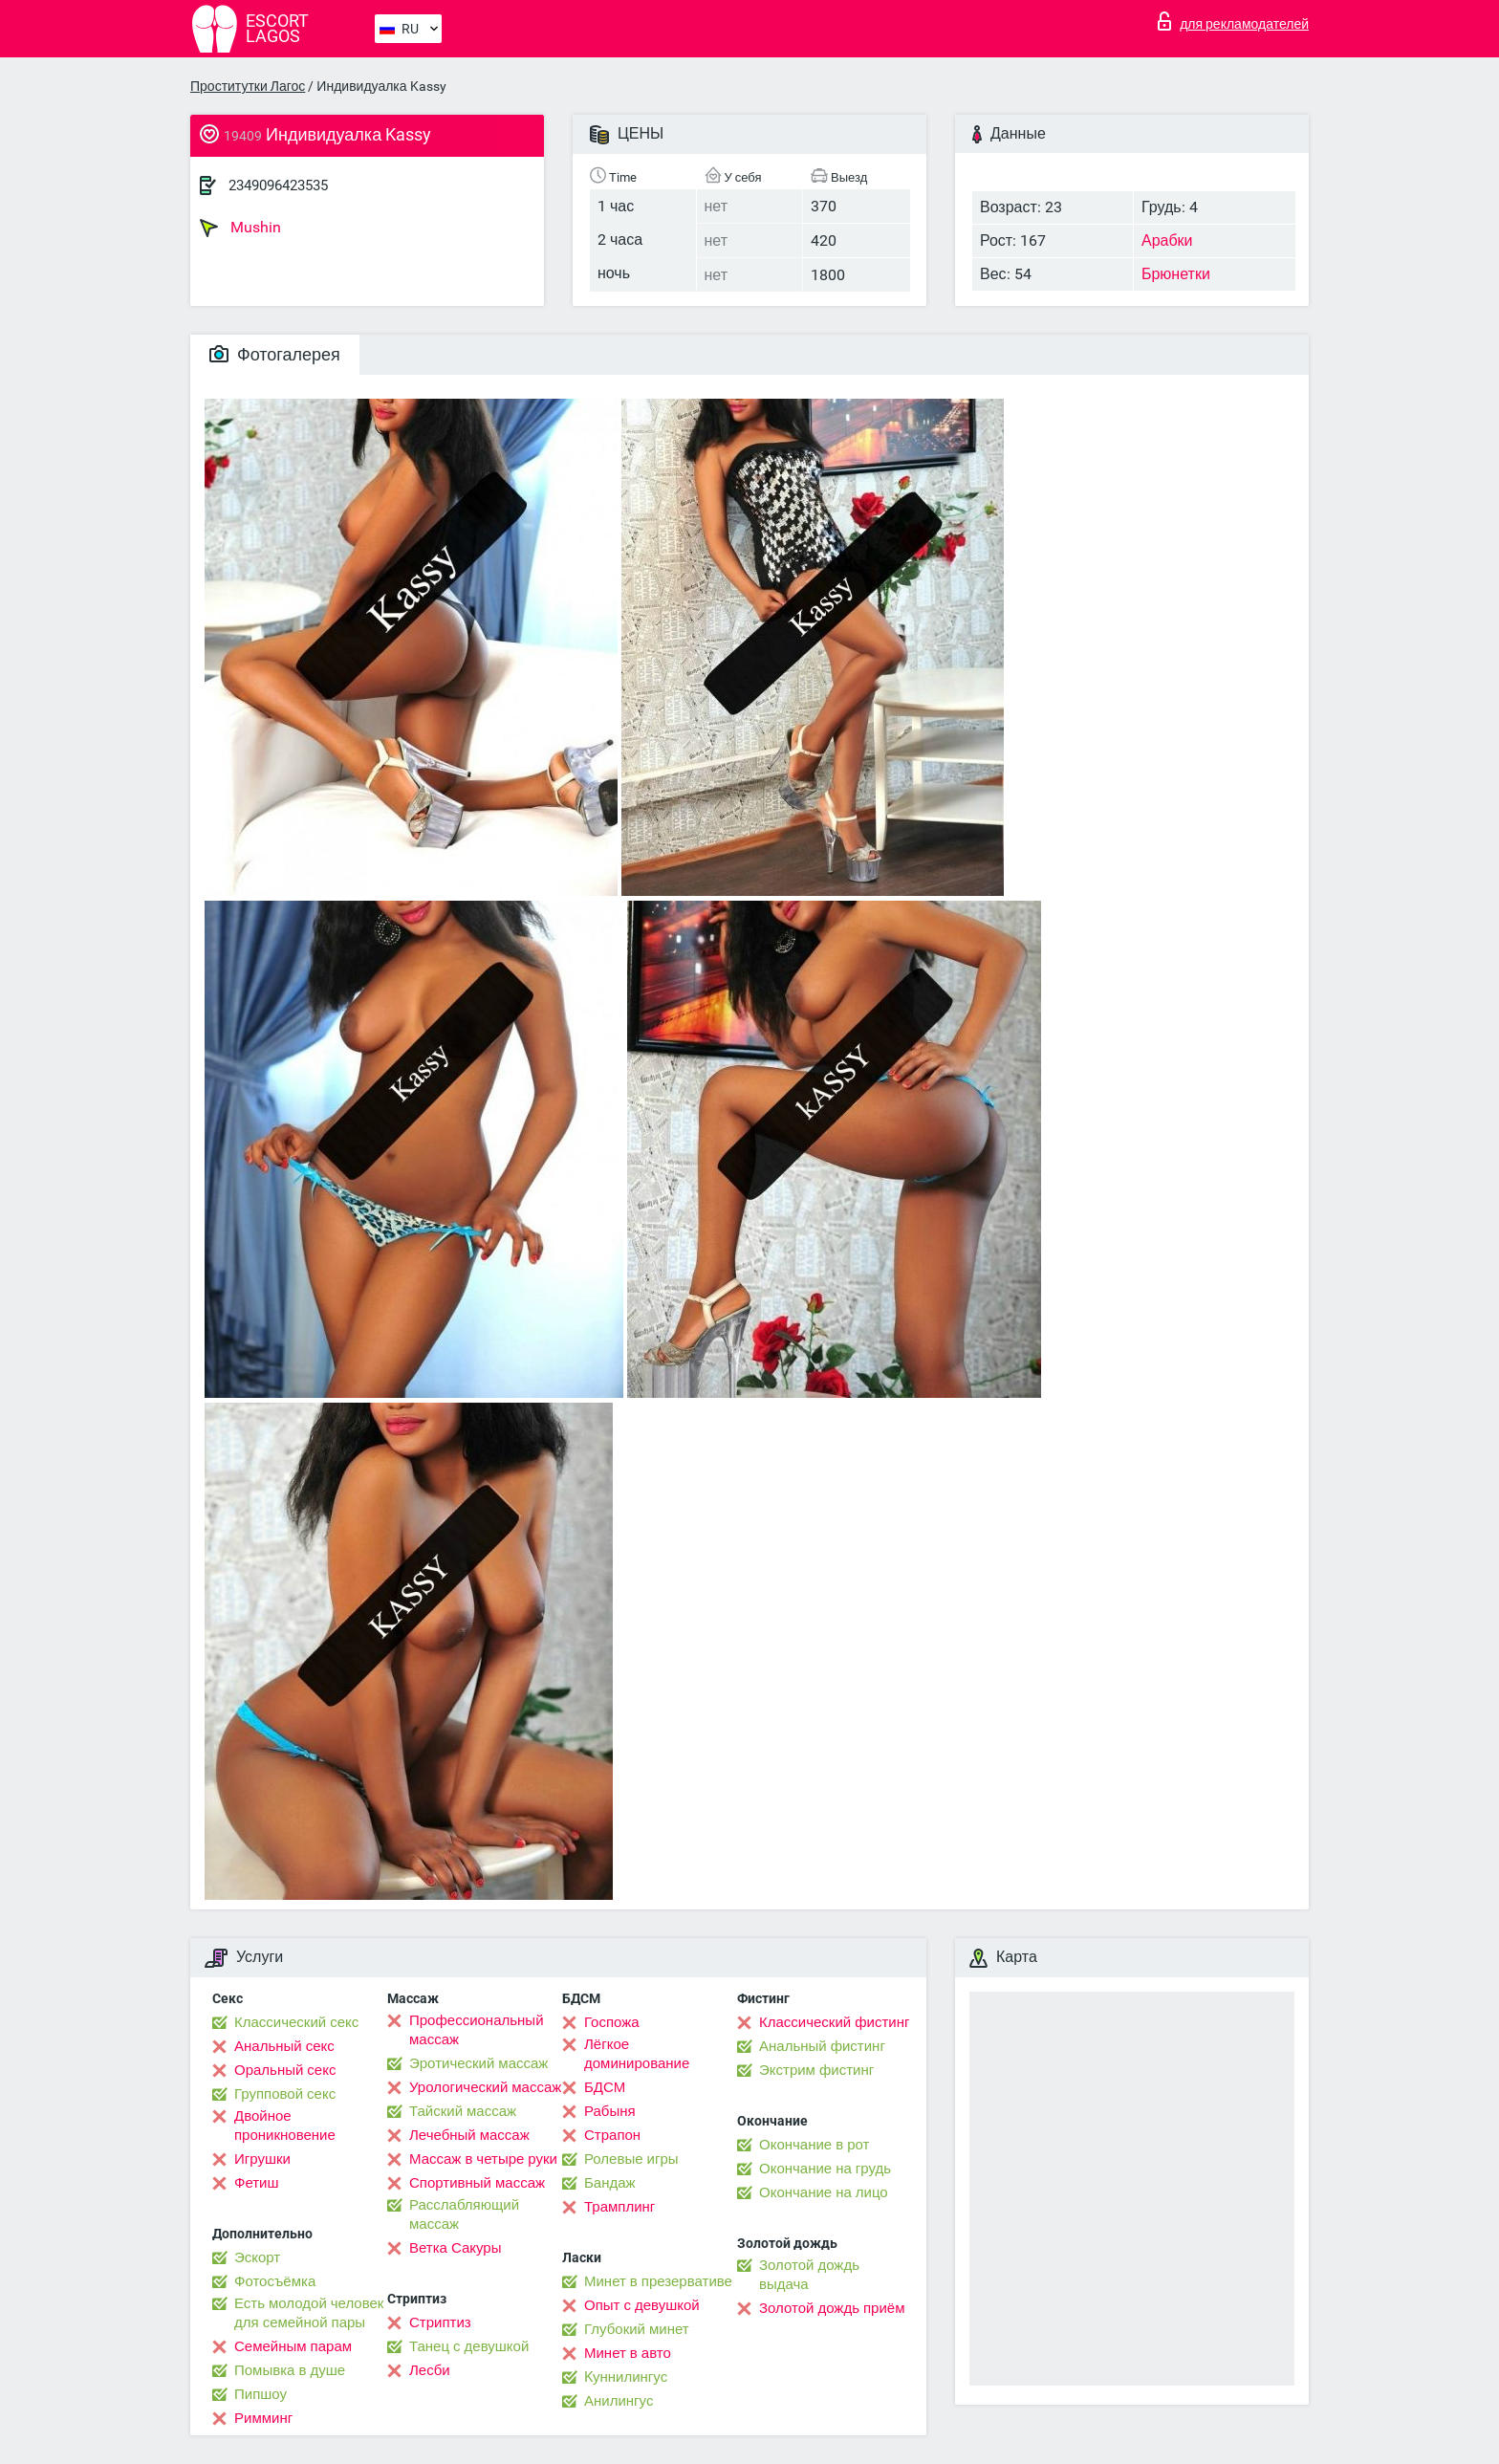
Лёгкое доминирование (636, 2054)
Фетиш (256, 2182)
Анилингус (618, 2400)
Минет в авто (627, 2353)
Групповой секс (285, 2094)
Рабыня (610, 2111)
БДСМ (604, 2087)
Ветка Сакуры (455, 2248)
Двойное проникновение (285, 2125)
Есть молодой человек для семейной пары (308, 2313)
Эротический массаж (478, 2063)
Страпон (612, 2135)
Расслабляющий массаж (464, 2214)
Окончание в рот (814, 2144)
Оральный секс (285, 2070)
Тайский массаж (462, 2111)
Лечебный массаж (469, 2135)
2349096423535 (278, 185)
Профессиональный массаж (476, 2030)
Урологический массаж (485, 2087)
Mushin (240, 227)
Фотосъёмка (274, 2281)
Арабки (1167, 240)
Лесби (429, 2370)
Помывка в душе (289, 2370)
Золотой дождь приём (831, 2308)
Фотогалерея (274, 354)
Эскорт (257, 2257)
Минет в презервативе (658, 2281)
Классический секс (296, 2022)
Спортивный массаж (477, 2182)
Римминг (263, 2418)
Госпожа (612, 2022)
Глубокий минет (636, 2329)
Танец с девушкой (469, 2346)
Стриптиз (440, 2322)
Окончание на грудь (825, 2168)
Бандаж (610, 2182)
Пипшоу (260, 2394)
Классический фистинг (834, 2022)
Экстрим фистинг (816, 2070)
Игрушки (262, 2159)
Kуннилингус (625, 2377)
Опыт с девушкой (642, 2305)
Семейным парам (293, 2346)
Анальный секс (284, 2046)
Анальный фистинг (822, 2046)
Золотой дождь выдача (809, 2275)
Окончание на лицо (823, 2192)
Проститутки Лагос (247, 86)
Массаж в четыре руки (483, 2159)
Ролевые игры (631, 2159)
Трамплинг (619, 2206)
